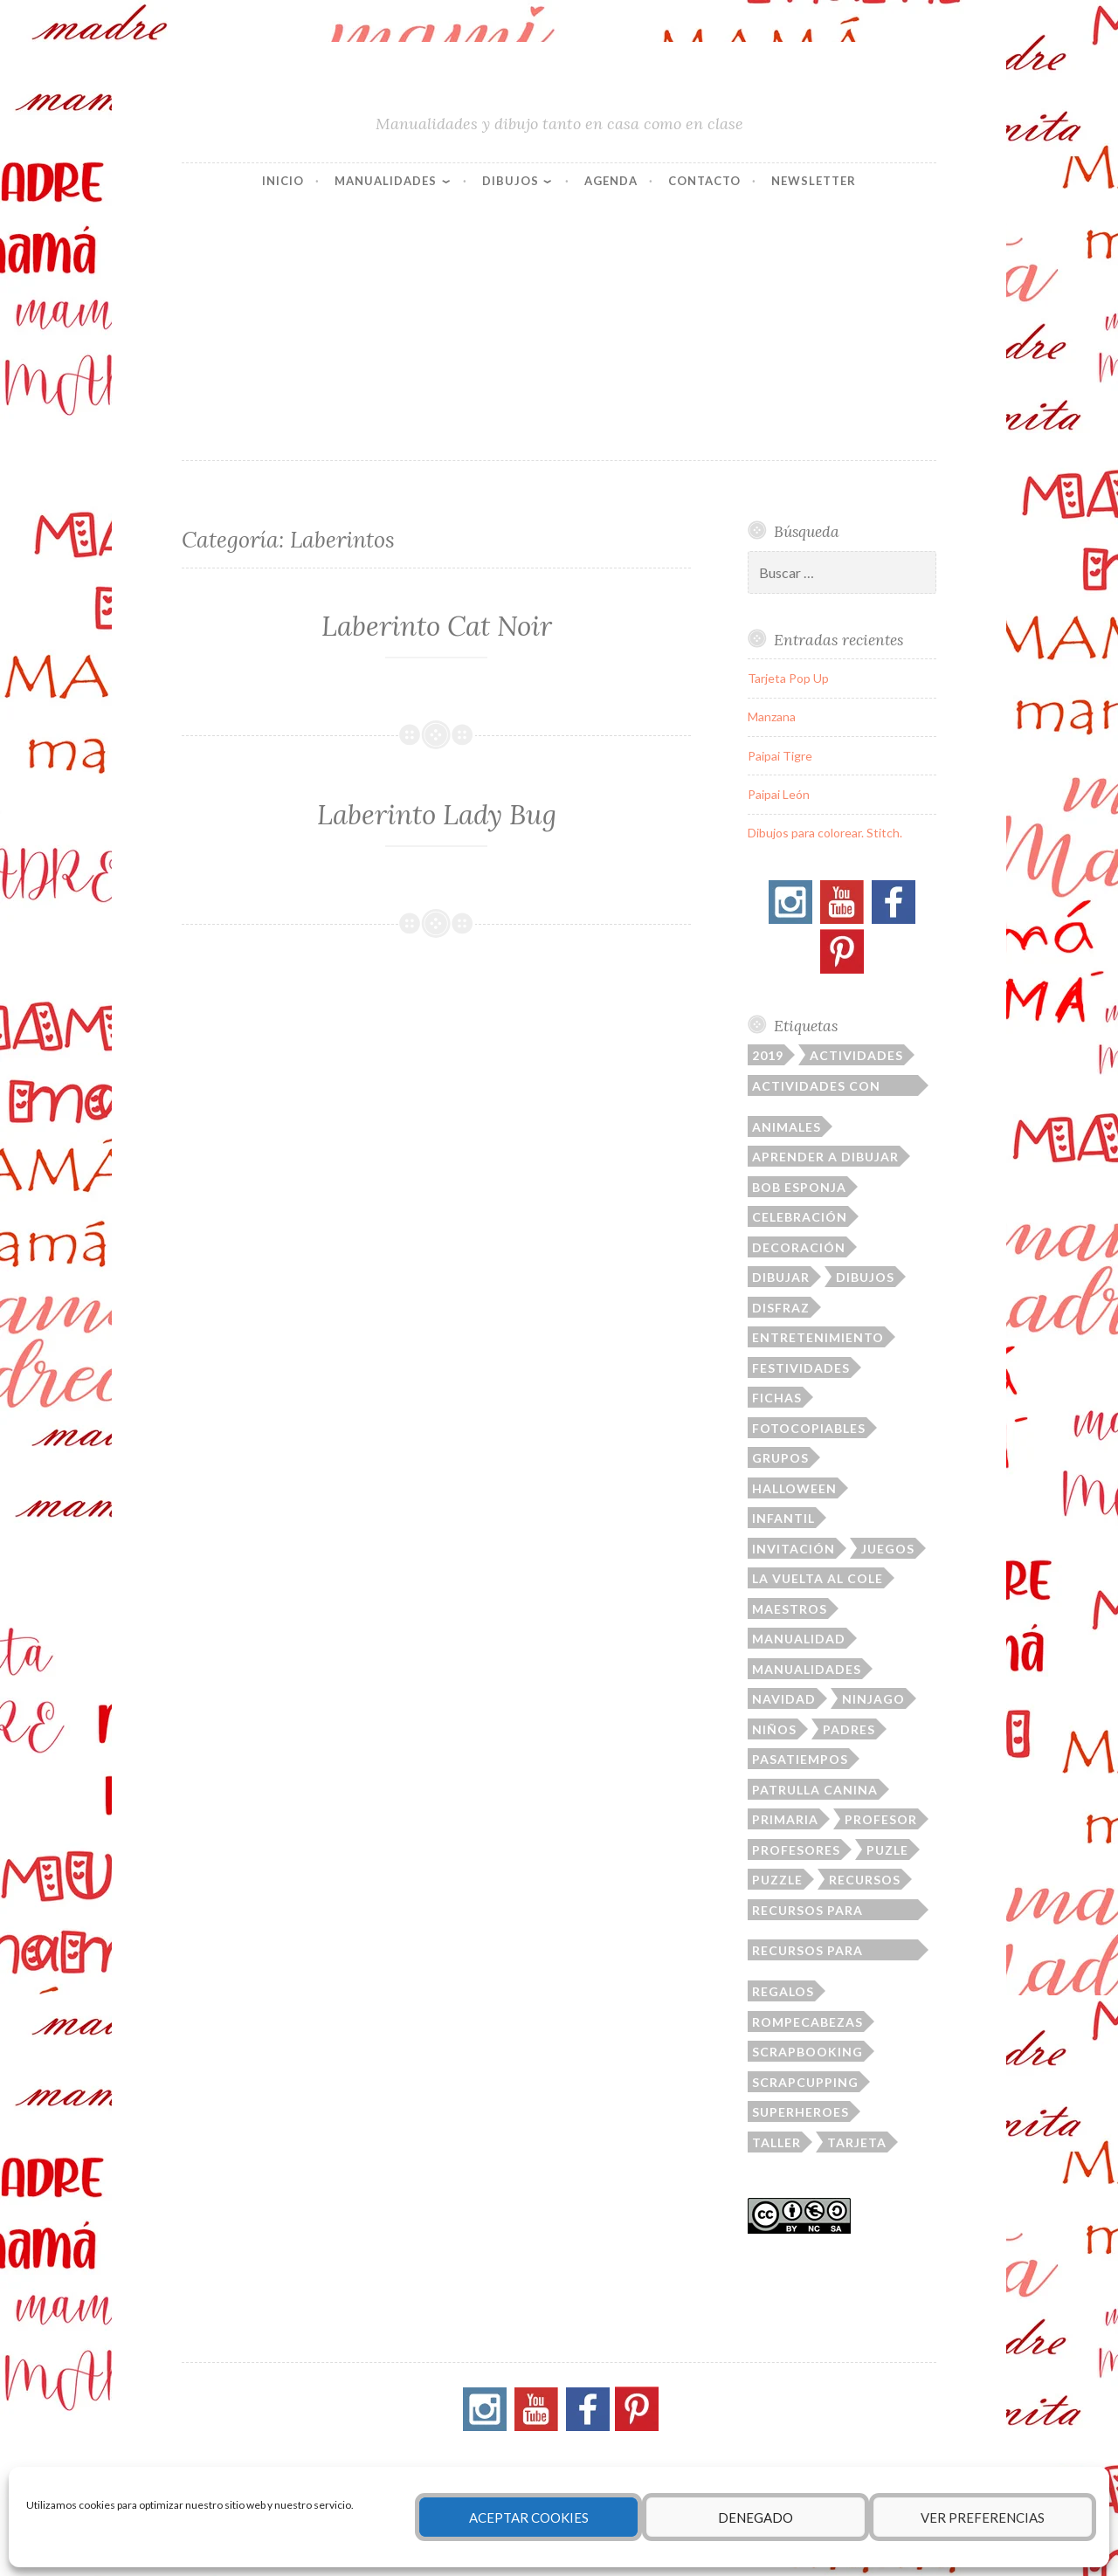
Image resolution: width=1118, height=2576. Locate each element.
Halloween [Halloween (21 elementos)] (794, 1488)
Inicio (283, 181)
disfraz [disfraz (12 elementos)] (781, 1307)
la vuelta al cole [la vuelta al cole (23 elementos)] (817, 1578)
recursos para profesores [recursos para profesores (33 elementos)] (807, 1951)
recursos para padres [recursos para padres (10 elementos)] (807, 1911)
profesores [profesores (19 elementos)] (796, 1849)
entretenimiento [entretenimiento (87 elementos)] (818, 1337)
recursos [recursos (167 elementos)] (865, 1879)
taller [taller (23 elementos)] (776, 2142)
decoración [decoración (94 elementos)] (798, 1247)
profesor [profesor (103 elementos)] (881, 1819)
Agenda (611, 181)
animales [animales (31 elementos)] (786, 1126)
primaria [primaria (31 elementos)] (785, 1819)
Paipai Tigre (780, 755)
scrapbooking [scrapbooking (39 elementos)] (807, 2051)
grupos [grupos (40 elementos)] (780, 1457)
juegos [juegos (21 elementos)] (887, 1548)
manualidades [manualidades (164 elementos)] (806, 1669)
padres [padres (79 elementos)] (849, 1729)
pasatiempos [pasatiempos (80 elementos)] (800, 1759)
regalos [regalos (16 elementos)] (783, 1991)
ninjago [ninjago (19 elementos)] (873, 1698)
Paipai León (779, 794)
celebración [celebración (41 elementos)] (799, 1216)
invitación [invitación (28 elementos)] (793, 1548)
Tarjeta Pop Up (788, 678)
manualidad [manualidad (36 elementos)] (798, 1638)
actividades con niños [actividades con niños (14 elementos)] (816, 1087)
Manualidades (386, 181)
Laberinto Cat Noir (436, 626)
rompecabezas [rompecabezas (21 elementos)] (807, 2022)
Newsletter (813, 181)
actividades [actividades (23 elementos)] (856, 1055)
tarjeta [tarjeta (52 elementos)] (857, 2142)
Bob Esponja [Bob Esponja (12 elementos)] (799, 1187)
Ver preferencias (983, 2517)
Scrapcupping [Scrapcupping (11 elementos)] (805, 2082)
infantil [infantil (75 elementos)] (783, 1518)
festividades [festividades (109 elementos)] (801, 1367)
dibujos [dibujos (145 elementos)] (865, 1277)
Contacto (704, 181)
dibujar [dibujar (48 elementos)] (781, 1277)
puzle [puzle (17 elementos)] (887, 1849)
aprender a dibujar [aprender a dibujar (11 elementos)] (825, 1156)
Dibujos (510, 181)
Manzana (772, 716)
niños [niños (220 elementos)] (774, 1729)
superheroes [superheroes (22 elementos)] (800, 2111)
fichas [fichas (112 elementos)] (777, 1397)
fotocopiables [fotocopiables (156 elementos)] (809, 1428)
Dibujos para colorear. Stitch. (825, 832)
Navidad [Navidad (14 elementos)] (784, 1698)
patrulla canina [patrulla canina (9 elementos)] (815, 1789)
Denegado (755, 2517)
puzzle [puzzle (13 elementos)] (777, 1879)
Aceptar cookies (529, 2517)
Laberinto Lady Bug (436, 814)
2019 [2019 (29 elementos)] (767, 1055)
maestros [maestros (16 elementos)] (789, 1608)
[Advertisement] (559, 329)
